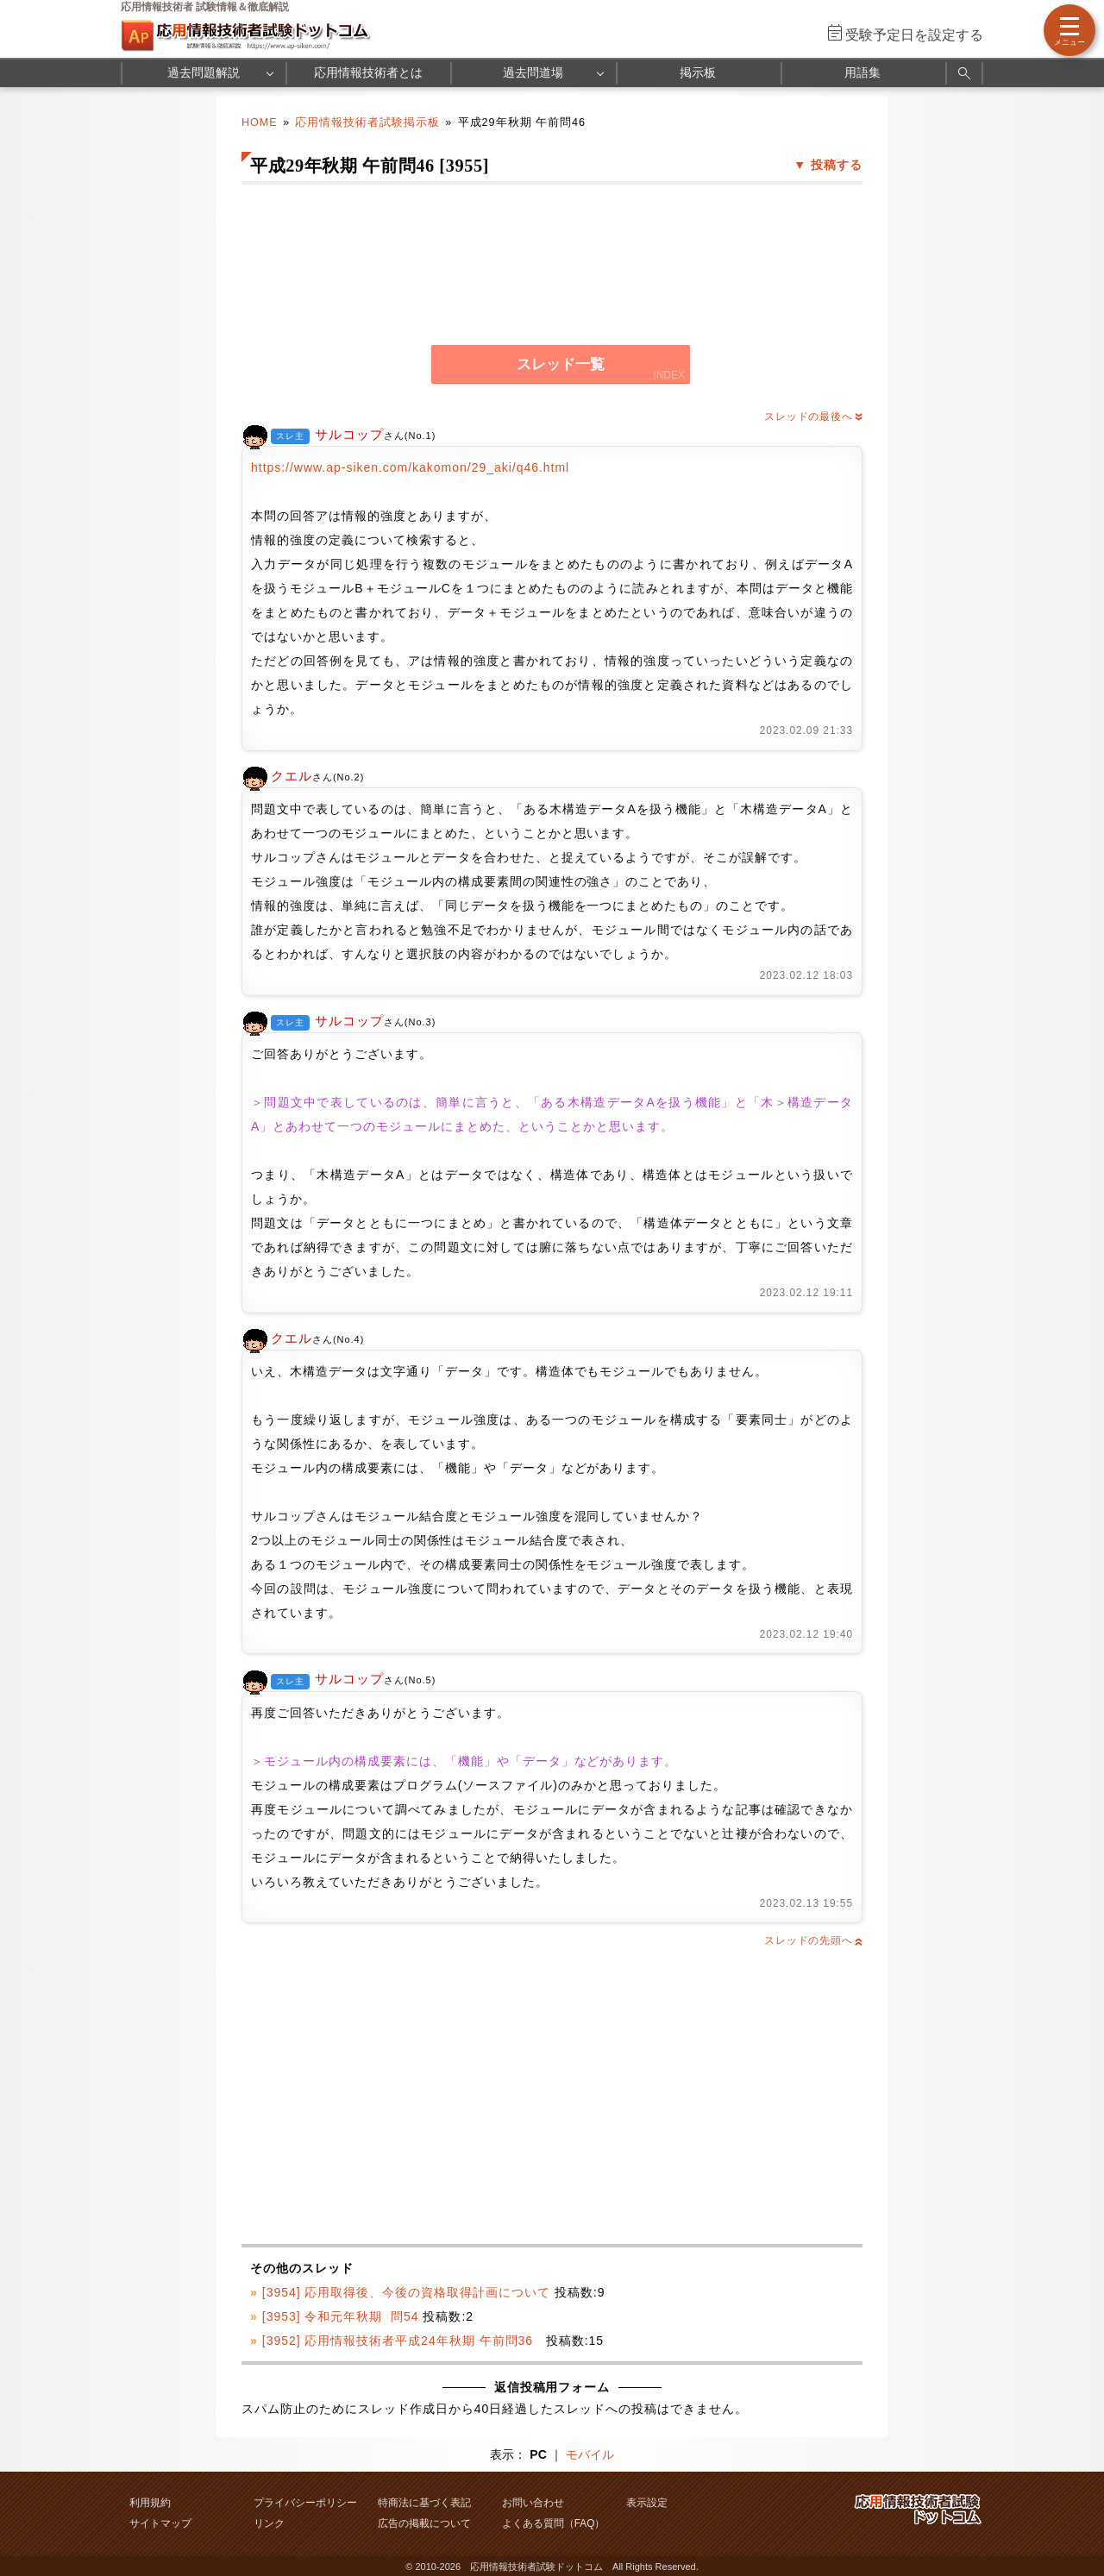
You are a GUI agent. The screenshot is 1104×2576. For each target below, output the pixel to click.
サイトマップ (160, 2523)
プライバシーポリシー (305, 2503)
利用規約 (150, 2503)
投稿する (836, 165)
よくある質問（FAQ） (553, 2523)
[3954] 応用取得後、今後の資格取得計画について (406, 2292)
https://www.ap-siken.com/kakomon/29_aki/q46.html (410, 467)
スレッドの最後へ (813, 417)
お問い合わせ (533, 2503)
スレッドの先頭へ (813, 1940)
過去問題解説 (203, 72)
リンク (269, 2523)
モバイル (590, 2454)
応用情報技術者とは (368, 72)
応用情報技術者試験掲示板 (367, 122)
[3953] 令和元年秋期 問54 (340, 2316)
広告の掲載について (424, 2523)
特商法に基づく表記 (424, 2503)
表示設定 (647, 2503)
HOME (260, 122)
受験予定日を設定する (914, 35)
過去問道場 (533, 72)
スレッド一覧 (561, 364)
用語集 (862, 72)
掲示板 (698, 72)
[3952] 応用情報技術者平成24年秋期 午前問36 (402, 2340)
